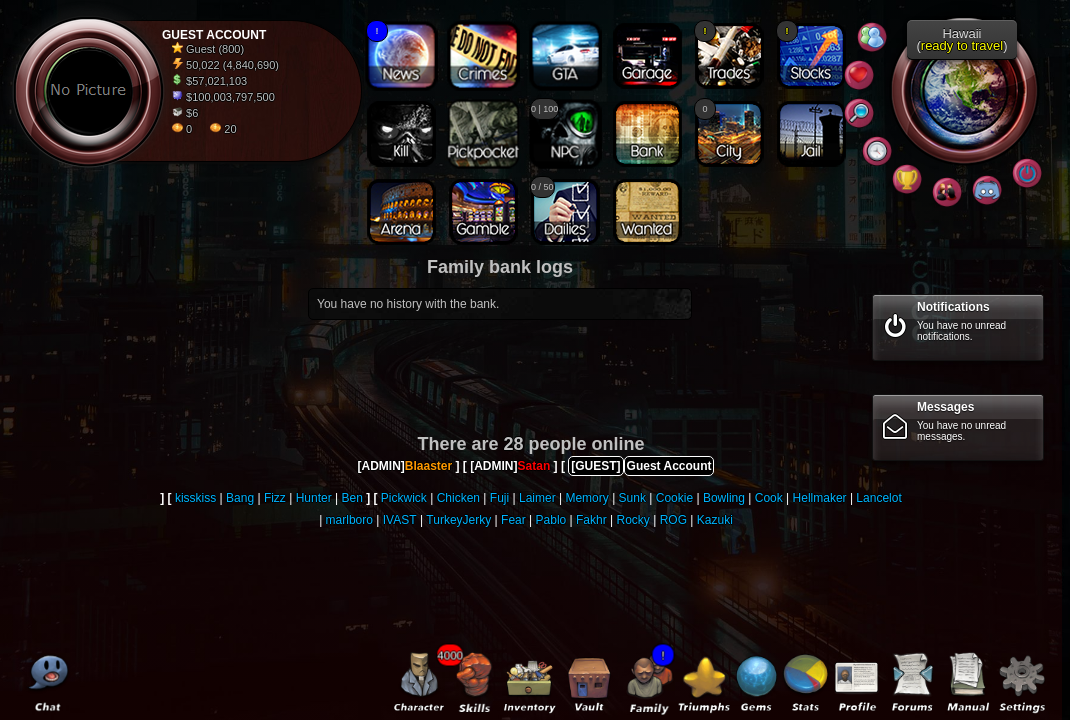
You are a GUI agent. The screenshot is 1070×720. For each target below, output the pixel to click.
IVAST (400, 520)
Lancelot (878, 498)
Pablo (551, 520)
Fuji (499, 498)
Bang (240, 498)
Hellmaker (820, 498)
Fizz (275, 498)
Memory (586, 498)
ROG (673, 520)
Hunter (314, 498)
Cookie (674, 498)
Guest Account (669, 466)
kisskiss (195, 498)
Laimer (537, 498)
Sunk (632, 498)
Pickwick (404, 498)
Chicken (458, 498)
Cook (769, 498)
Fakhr (591, 520)
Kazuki (715, 520)
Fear (513, 520)
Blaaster (428, 466)
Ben (352, 498)
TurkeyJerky (458, 520)
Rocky (633, 520)
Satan (534, 466)
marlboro (349, 520)
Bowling (724, 498)
